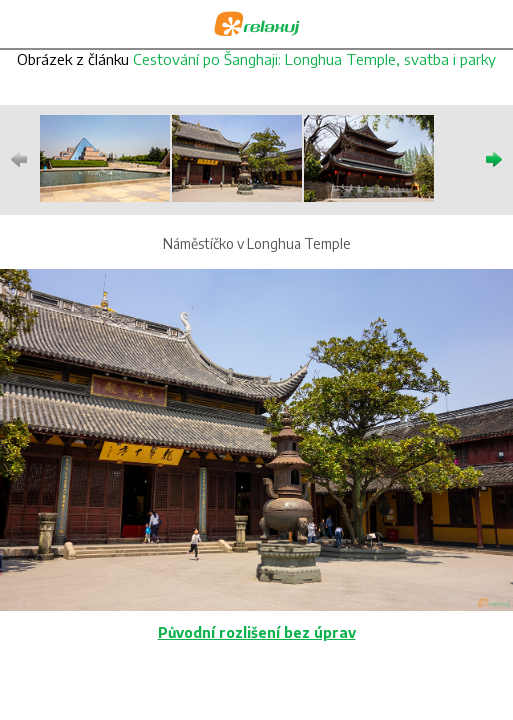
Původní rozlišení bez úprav (257, 632)
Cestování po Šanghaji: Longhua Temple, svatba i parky (314, 59)
